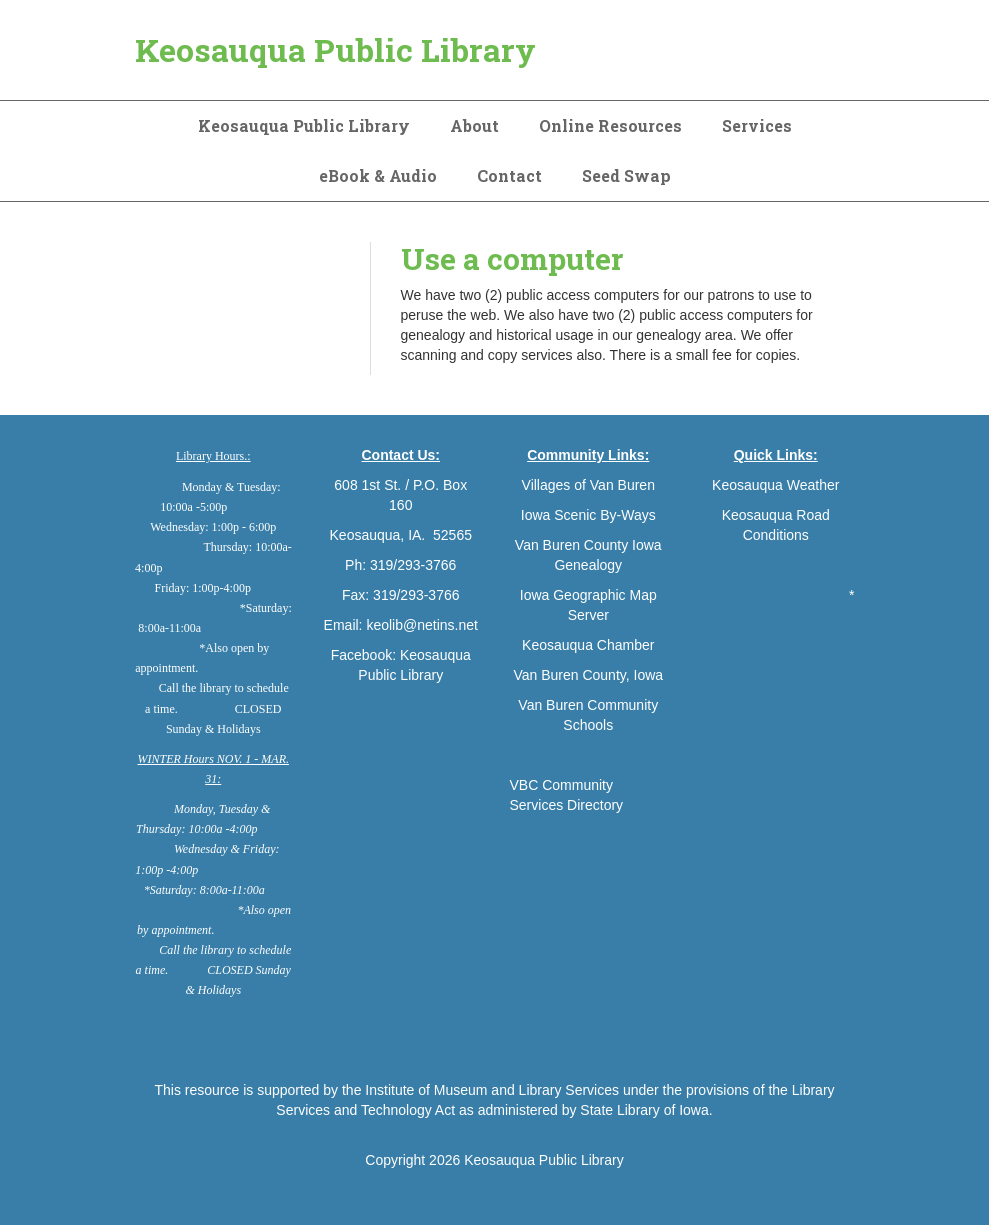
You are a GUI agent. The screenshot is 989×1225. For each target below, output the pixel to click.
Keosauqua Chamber (588, 645)
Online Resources (610, 125)
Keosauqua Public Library (335, 49)
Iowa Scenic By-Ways (588, 515)
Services (757, 125)
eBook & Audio (378, 175)
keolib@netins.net (422, 625)
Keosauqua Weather (775, 485)
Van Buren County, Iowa (588, 675)
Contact (509, 175)
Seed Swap (626, 175)
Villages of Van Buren (588, 485)
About (474, 125)
